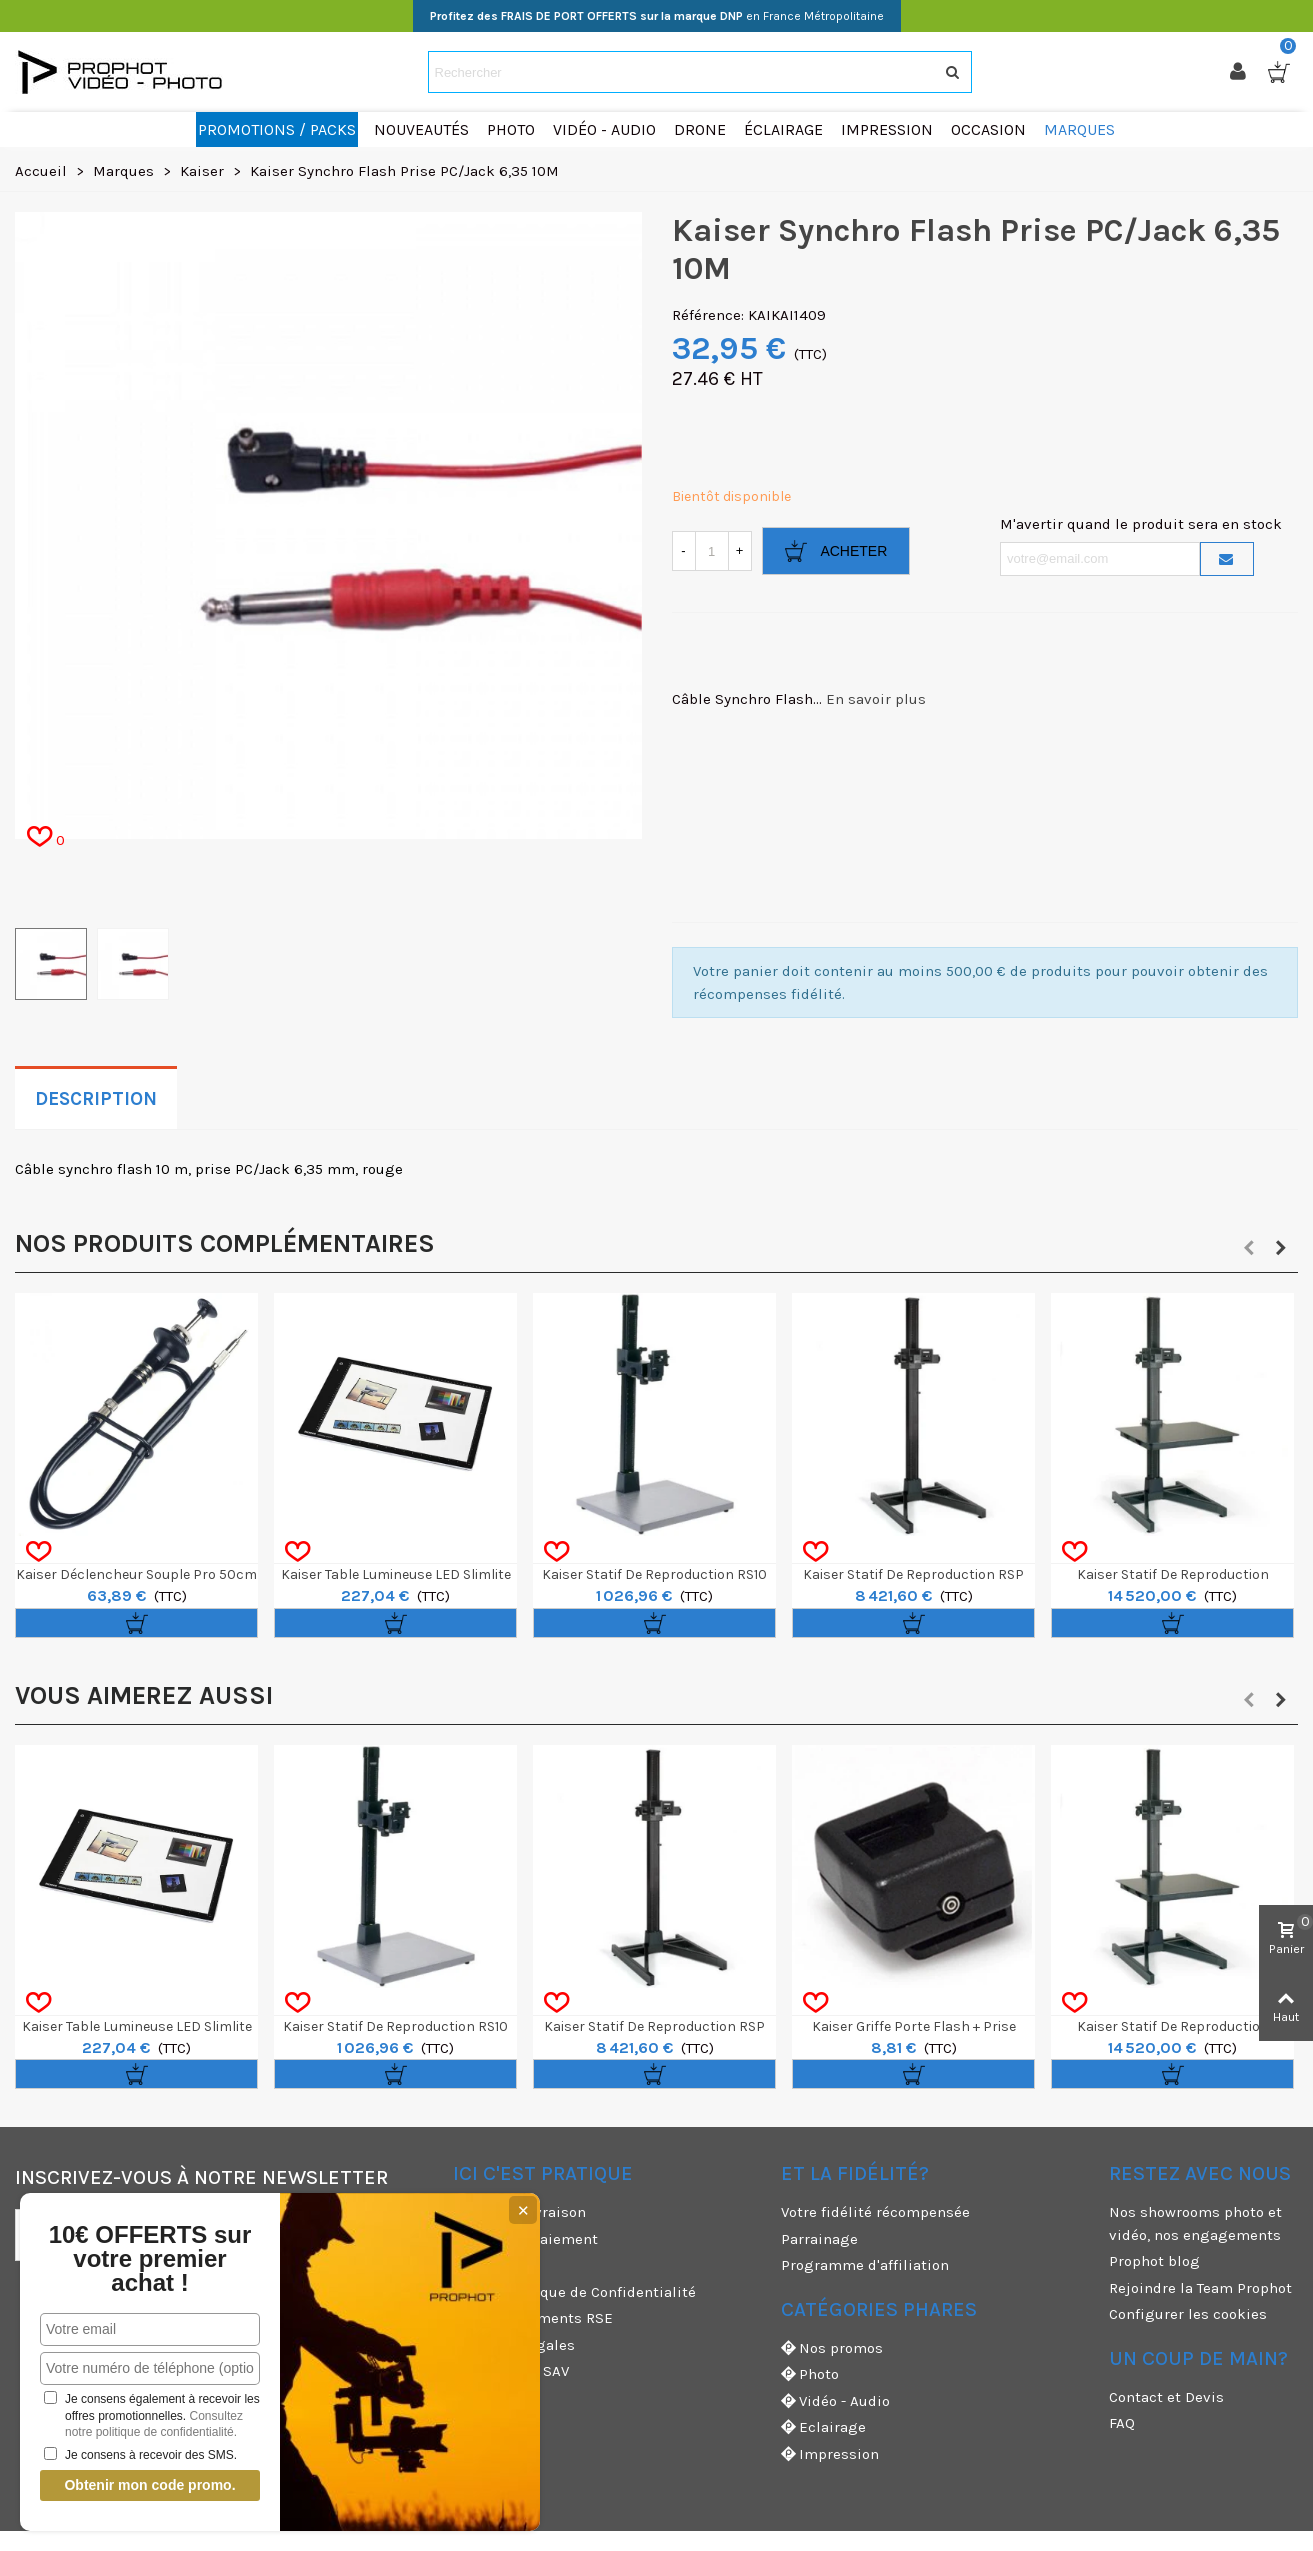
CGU (467, 2265)
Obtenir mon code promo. (149, 2485)
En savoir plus (876, 699)
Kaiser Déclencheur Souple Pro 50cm (136, 1574)
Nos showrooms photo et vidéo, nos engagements (1195, 2223)
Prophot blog (1154, 2261)
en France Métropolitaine (657, 16)
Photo (810, 2374)
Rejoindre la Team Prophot (1200, 2288)
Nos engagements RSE (533, 2318)
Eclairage (823, 2427)
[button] (1249, 1248)
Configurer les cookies (1188, 2314)
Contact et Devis (1166, 2397)
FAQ (1122, 2423)
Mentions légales (514, 2345)
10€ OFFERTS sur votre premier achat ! (150, 2259)
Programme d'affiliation (865, 2265)
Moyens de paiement (525, 2239)
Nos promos (832, 2348)
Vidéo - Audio (835, 2401)
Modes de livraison (519, 2212)
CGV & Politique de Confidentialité (574, 2292)
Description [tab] (96, 1099)
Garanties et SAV (511, 2371)
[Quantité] (712, 551)
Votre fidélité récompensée (875, 2212)
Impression (830, 2454)
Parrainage (819, 2239)
